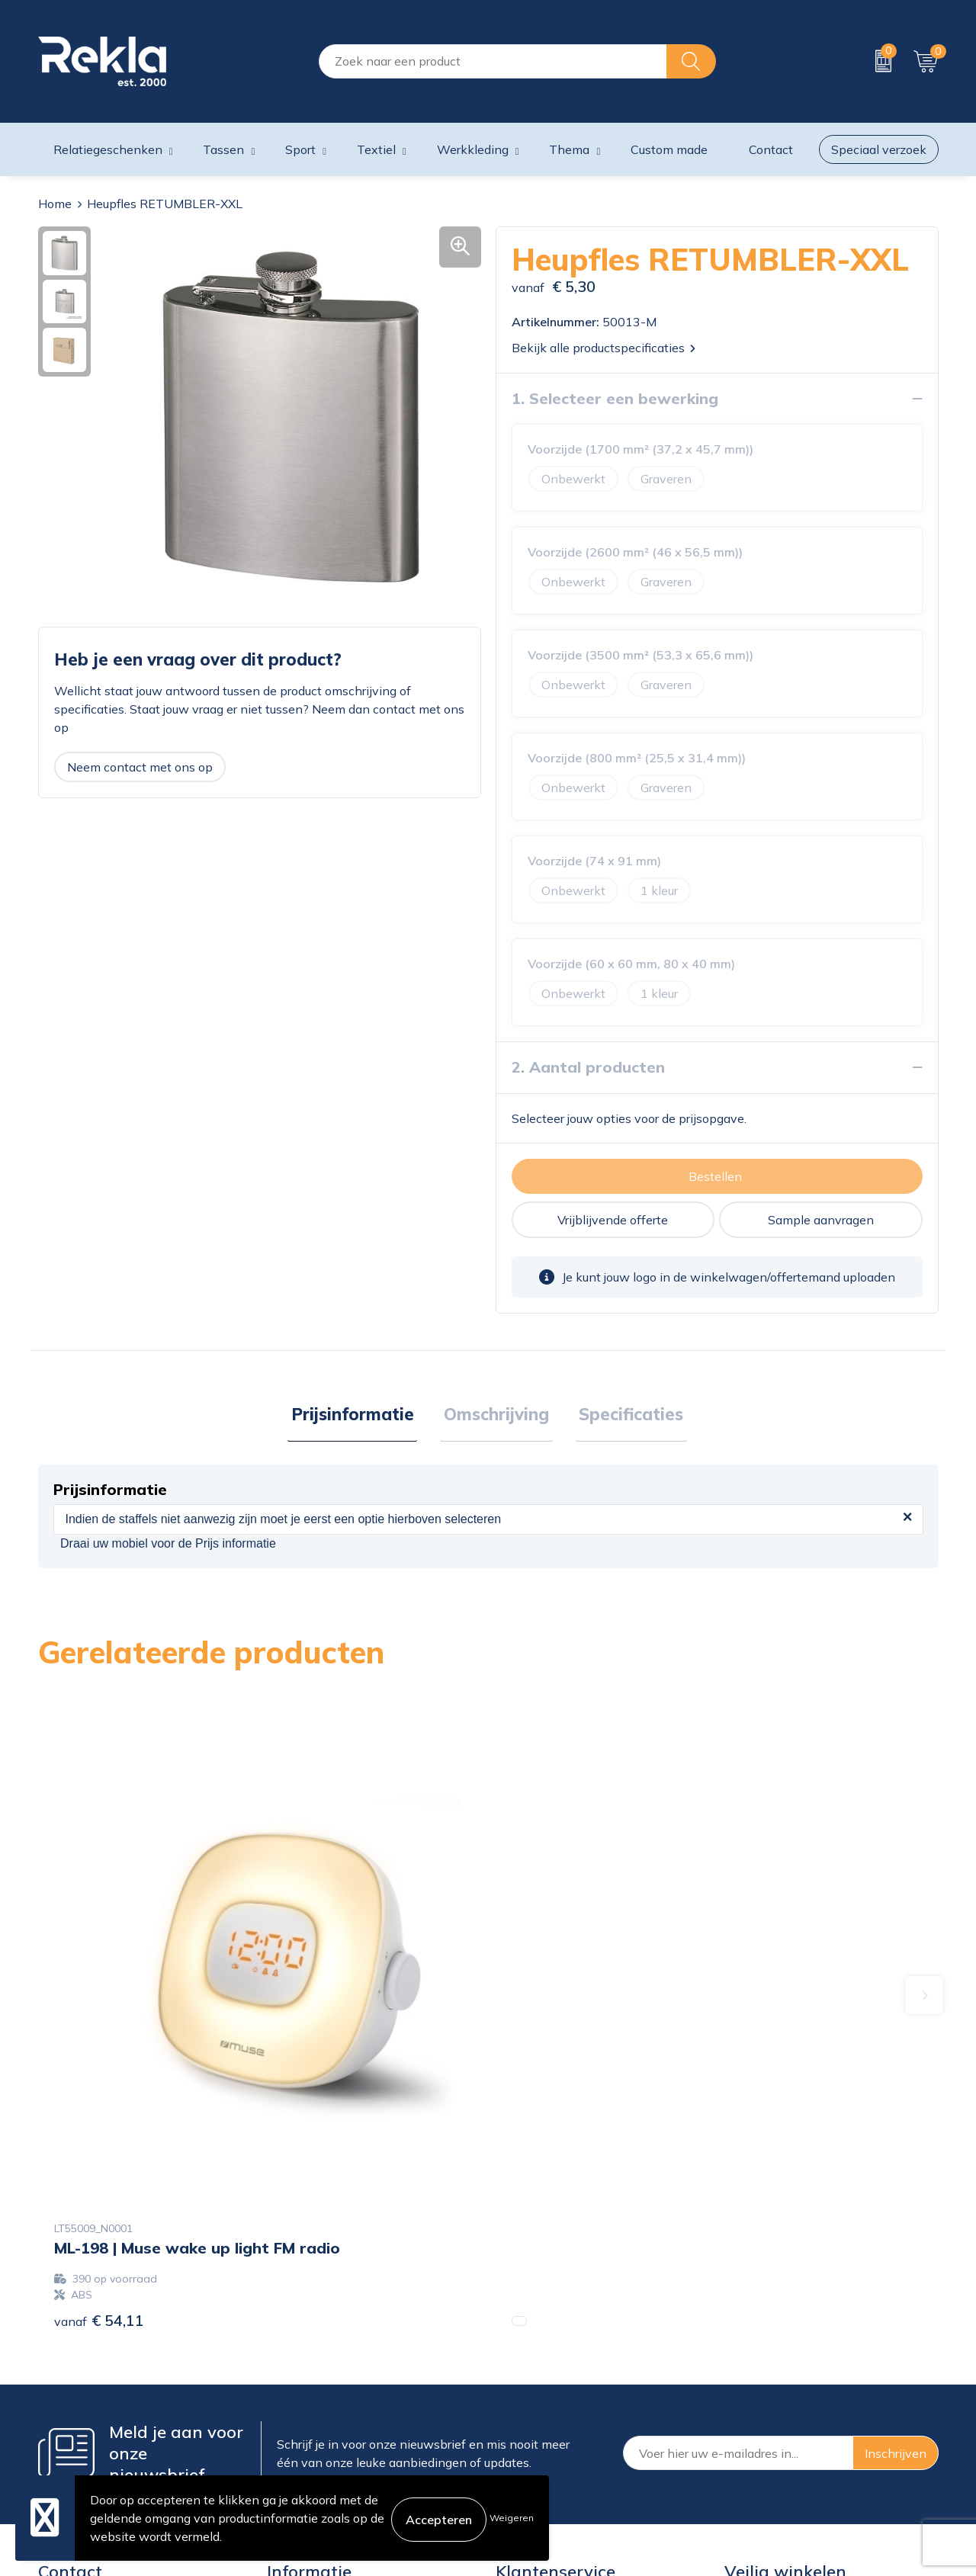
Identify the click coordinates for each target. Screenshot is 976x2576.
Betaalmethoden (543, 2395)
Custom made (669, 149)
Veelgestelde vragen (324, 2444)
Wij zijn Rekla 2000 (322, 2395)
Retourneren (530, 2419)
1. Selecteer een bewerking (615, 398)
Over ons (292, 2346)
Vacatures (294, 2371)
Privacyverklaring (773, 2371)
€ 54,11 (99, 2065)
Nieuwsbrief (301, 2419)
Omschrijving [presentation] (496, 1415)
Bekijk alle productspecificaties (603, 347)
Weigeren (512, 2517)
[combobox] (493, 61)
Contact (518, 2346)
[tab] (359, 1416)
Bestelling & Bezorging (559, 2371)
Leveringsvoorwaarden (788, 2419)
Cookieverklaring (771, 2346)
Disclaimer (753, 2395)
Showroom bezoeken (327, 2468)
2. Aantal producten (588, 1066)
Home (55, 203)
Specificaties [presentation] (624, 1415)
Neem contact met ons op (140, 767)
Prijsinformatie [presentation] (359, 1415)
